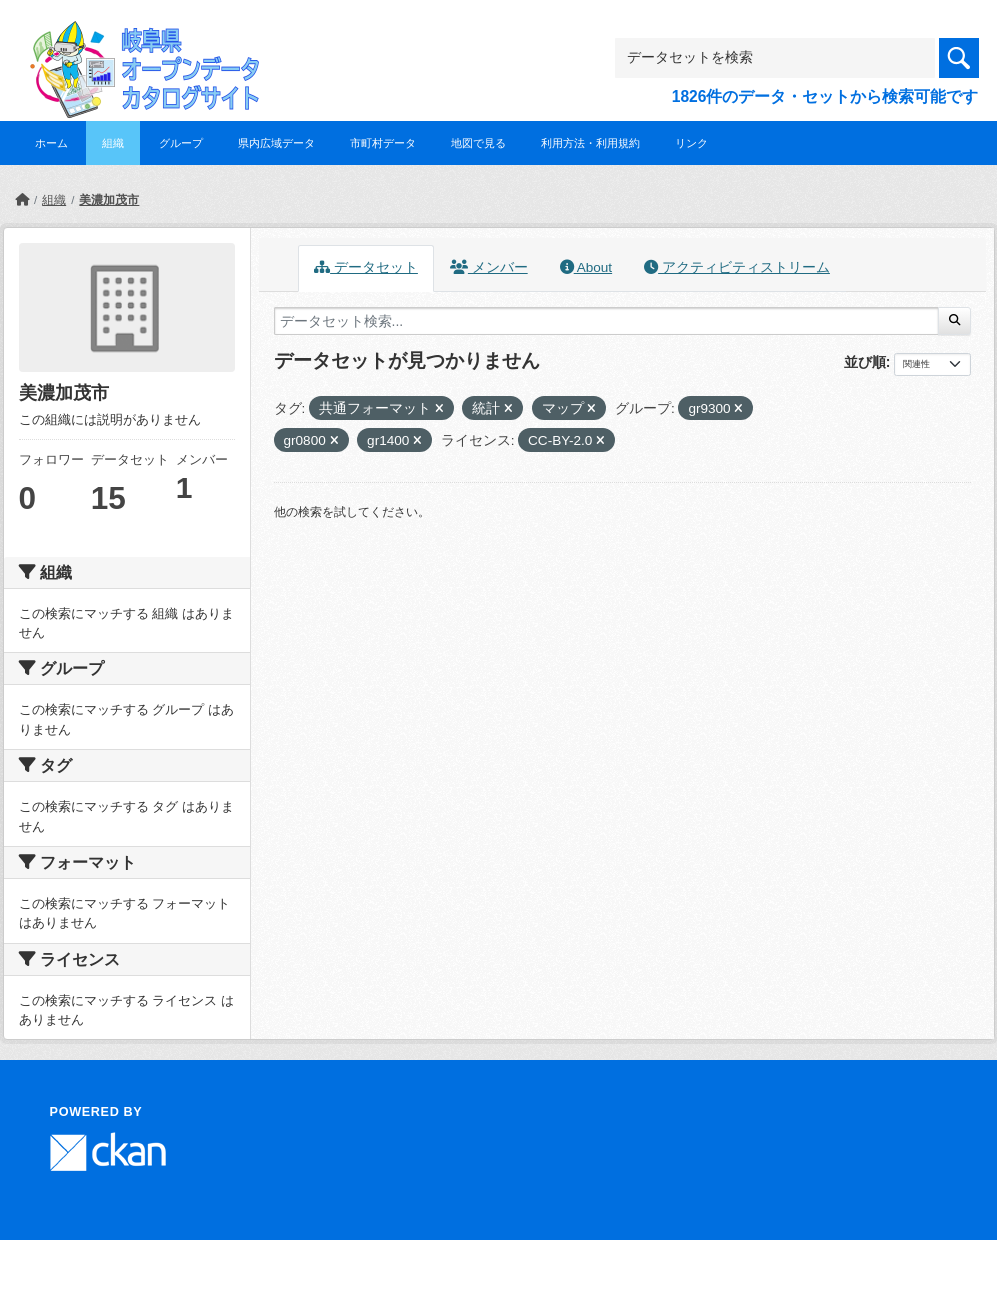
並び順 (865, 362)
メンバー (489, 267)
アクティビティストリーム (737, 267)
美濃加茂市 (109, 200)
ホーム (51, 143)
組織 (113, 143)
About (586, 267)
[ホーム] (22, 200)
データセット (366, 267)
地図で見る (478, 143)
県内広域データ (276, 143)
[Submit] (954, 321)
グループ (181, 143)
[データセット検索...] (607, 321)
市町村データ (383, 143)
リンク (691, 143)
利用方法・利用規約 (590, 143)
